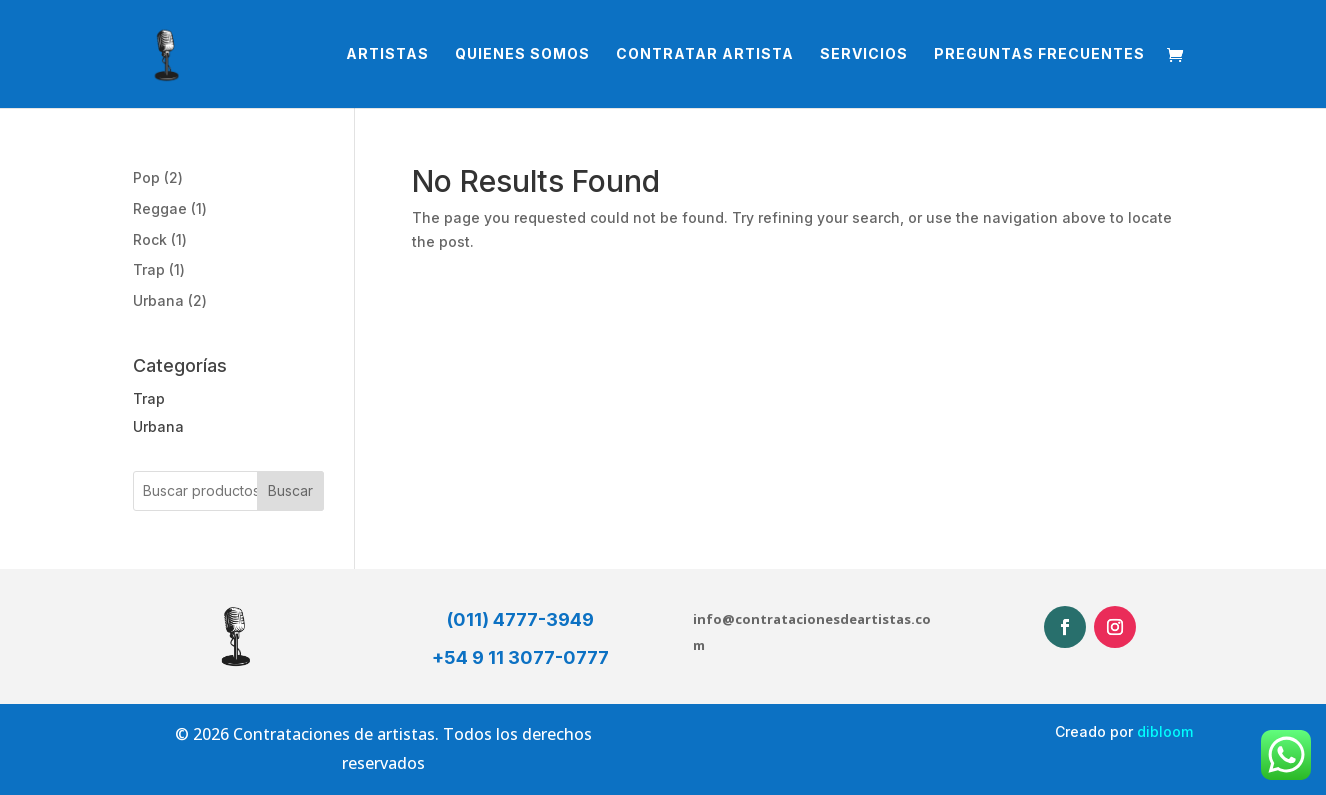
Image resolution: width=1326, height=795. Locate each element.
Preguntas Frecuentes (1039, 54)
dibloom (1165, 731)
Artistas (387, 54)
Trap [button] (149, 398)
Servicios (864, 54)
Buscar (290, 490)
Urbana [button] (158, 426)
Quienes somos (522, 54)
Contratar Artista (705, 54)
